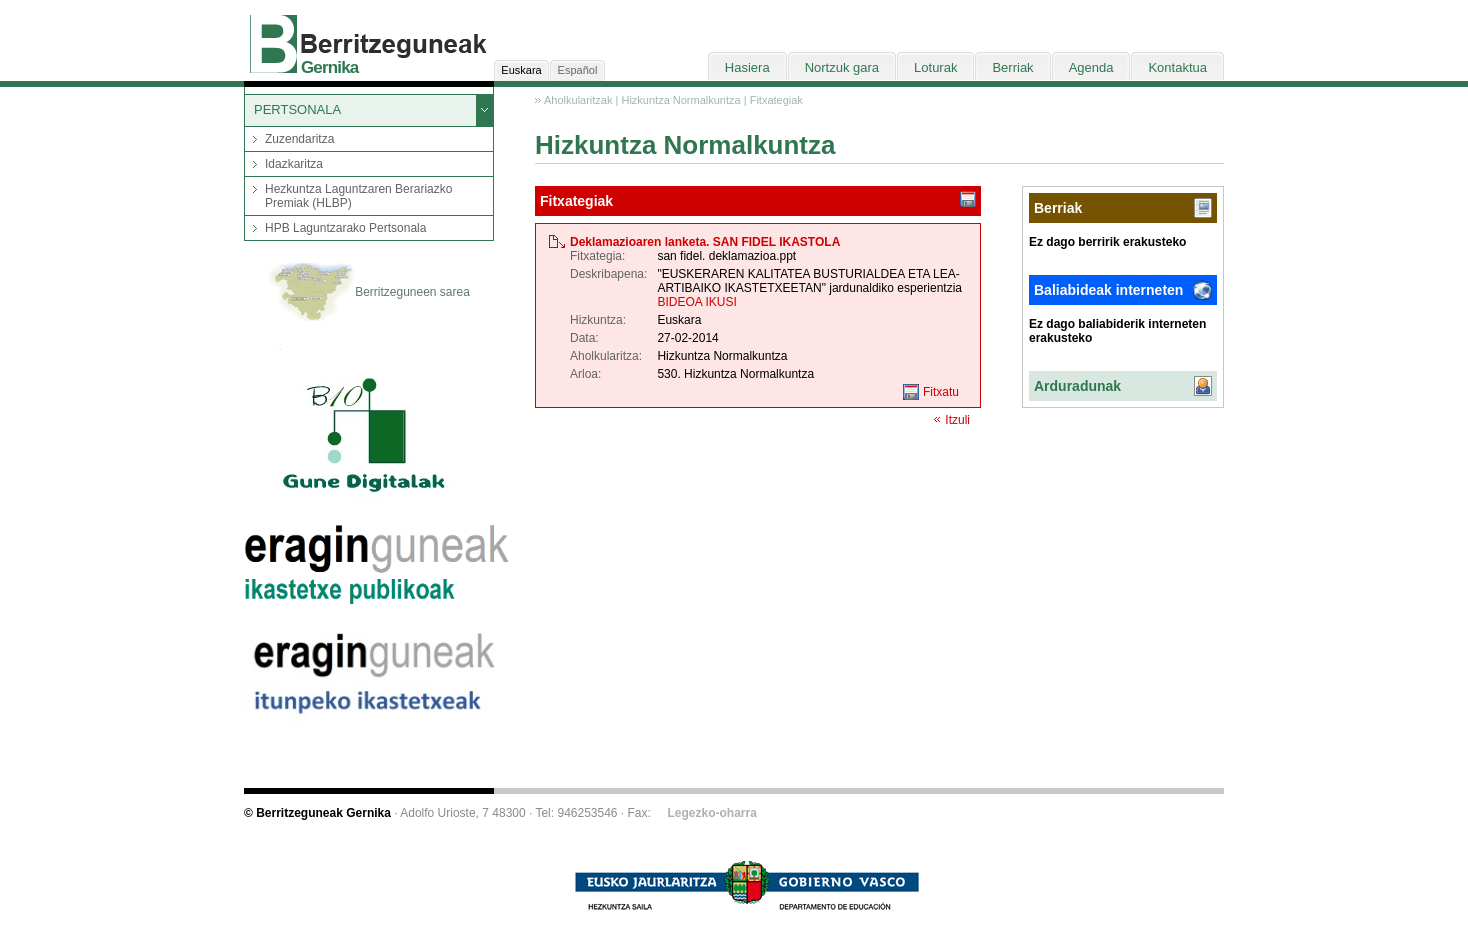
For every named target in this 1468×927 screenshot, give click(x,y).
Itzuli (957, 420)
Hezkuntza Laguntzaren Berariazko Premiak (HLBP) (358, 196)
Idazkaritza (294, 164)
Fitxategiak (776, 100)
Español (578, 70)
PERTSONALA (297, 109)
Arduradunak (1077, 386)
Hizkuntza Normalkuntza (680, 100)
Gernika (329, 67)
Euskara (521, 70)
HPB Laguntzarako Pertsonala (345, 228)
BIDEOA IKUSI (696, 302)
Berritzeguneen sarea (369, 293)
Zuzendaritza (299, 139)
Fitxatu (941, 392)
